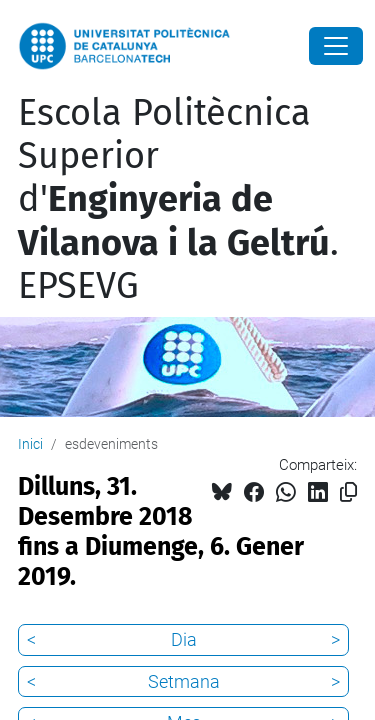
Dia (184, 639)
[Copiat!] (348, 492)
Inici (30, 444)
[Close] (336, 46)
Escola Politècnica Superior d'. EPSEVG (178, 199)
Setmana (184, 681)
